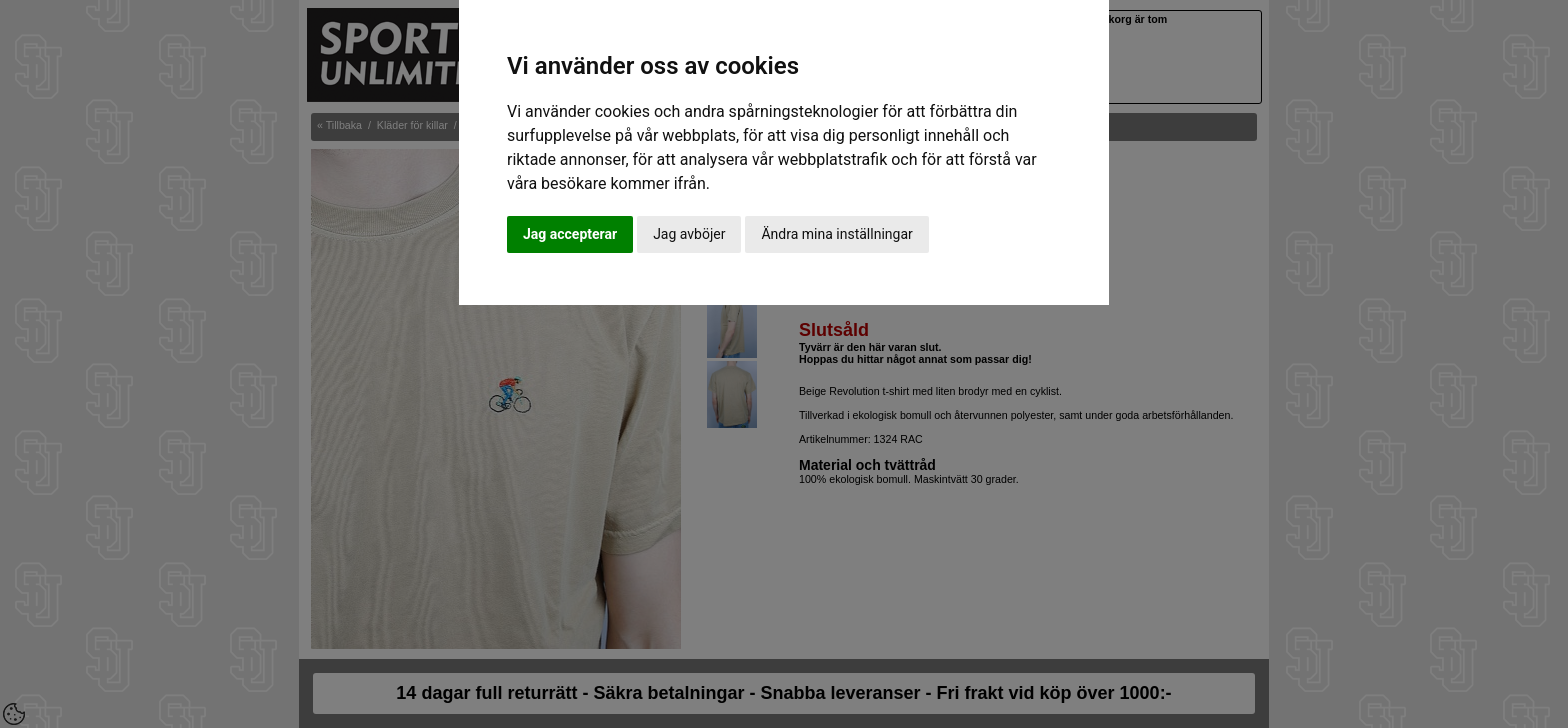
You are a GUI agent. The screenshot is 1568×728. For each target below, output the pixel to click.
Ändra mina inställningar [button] (836, 234)
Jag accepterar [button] (570, 234)
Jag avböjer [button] (689, 234)
